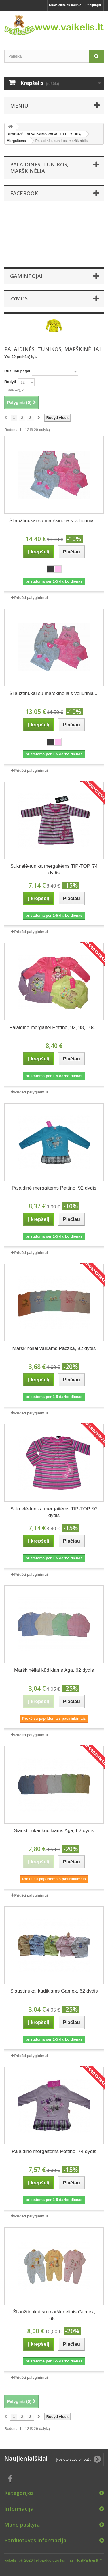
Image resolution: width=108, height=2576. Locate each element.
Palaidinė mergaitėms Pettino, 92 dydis (54, 1188)
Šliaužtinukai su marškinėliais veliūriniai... (54, 520)
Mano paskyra (22, 2524)
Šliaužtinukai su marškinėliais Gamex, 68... (54, 2315)
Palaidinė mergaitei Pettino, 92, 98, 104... (54, 1027)
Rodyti (10, 382)
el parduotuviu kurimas (54, 2560)
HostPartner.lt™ (88, 2560)
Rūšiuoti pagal (17, 371)
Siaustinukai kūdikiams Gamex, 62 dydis (54, 1991)
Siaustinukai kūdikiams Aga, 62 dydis (54, 1830)
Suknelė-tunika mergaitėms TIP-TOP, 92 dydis (54, 1512)
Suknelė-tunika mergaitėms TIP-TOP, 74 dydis (54, 869)
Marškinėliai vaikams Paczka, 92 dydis (54, 1348)
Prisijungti (93, 5)
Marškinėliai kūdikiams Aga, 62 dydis (54, 1670)
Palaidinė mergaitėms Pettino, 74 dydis (54, 2151)
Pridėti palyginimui (31, 597)
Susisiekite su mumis (65, 5)
